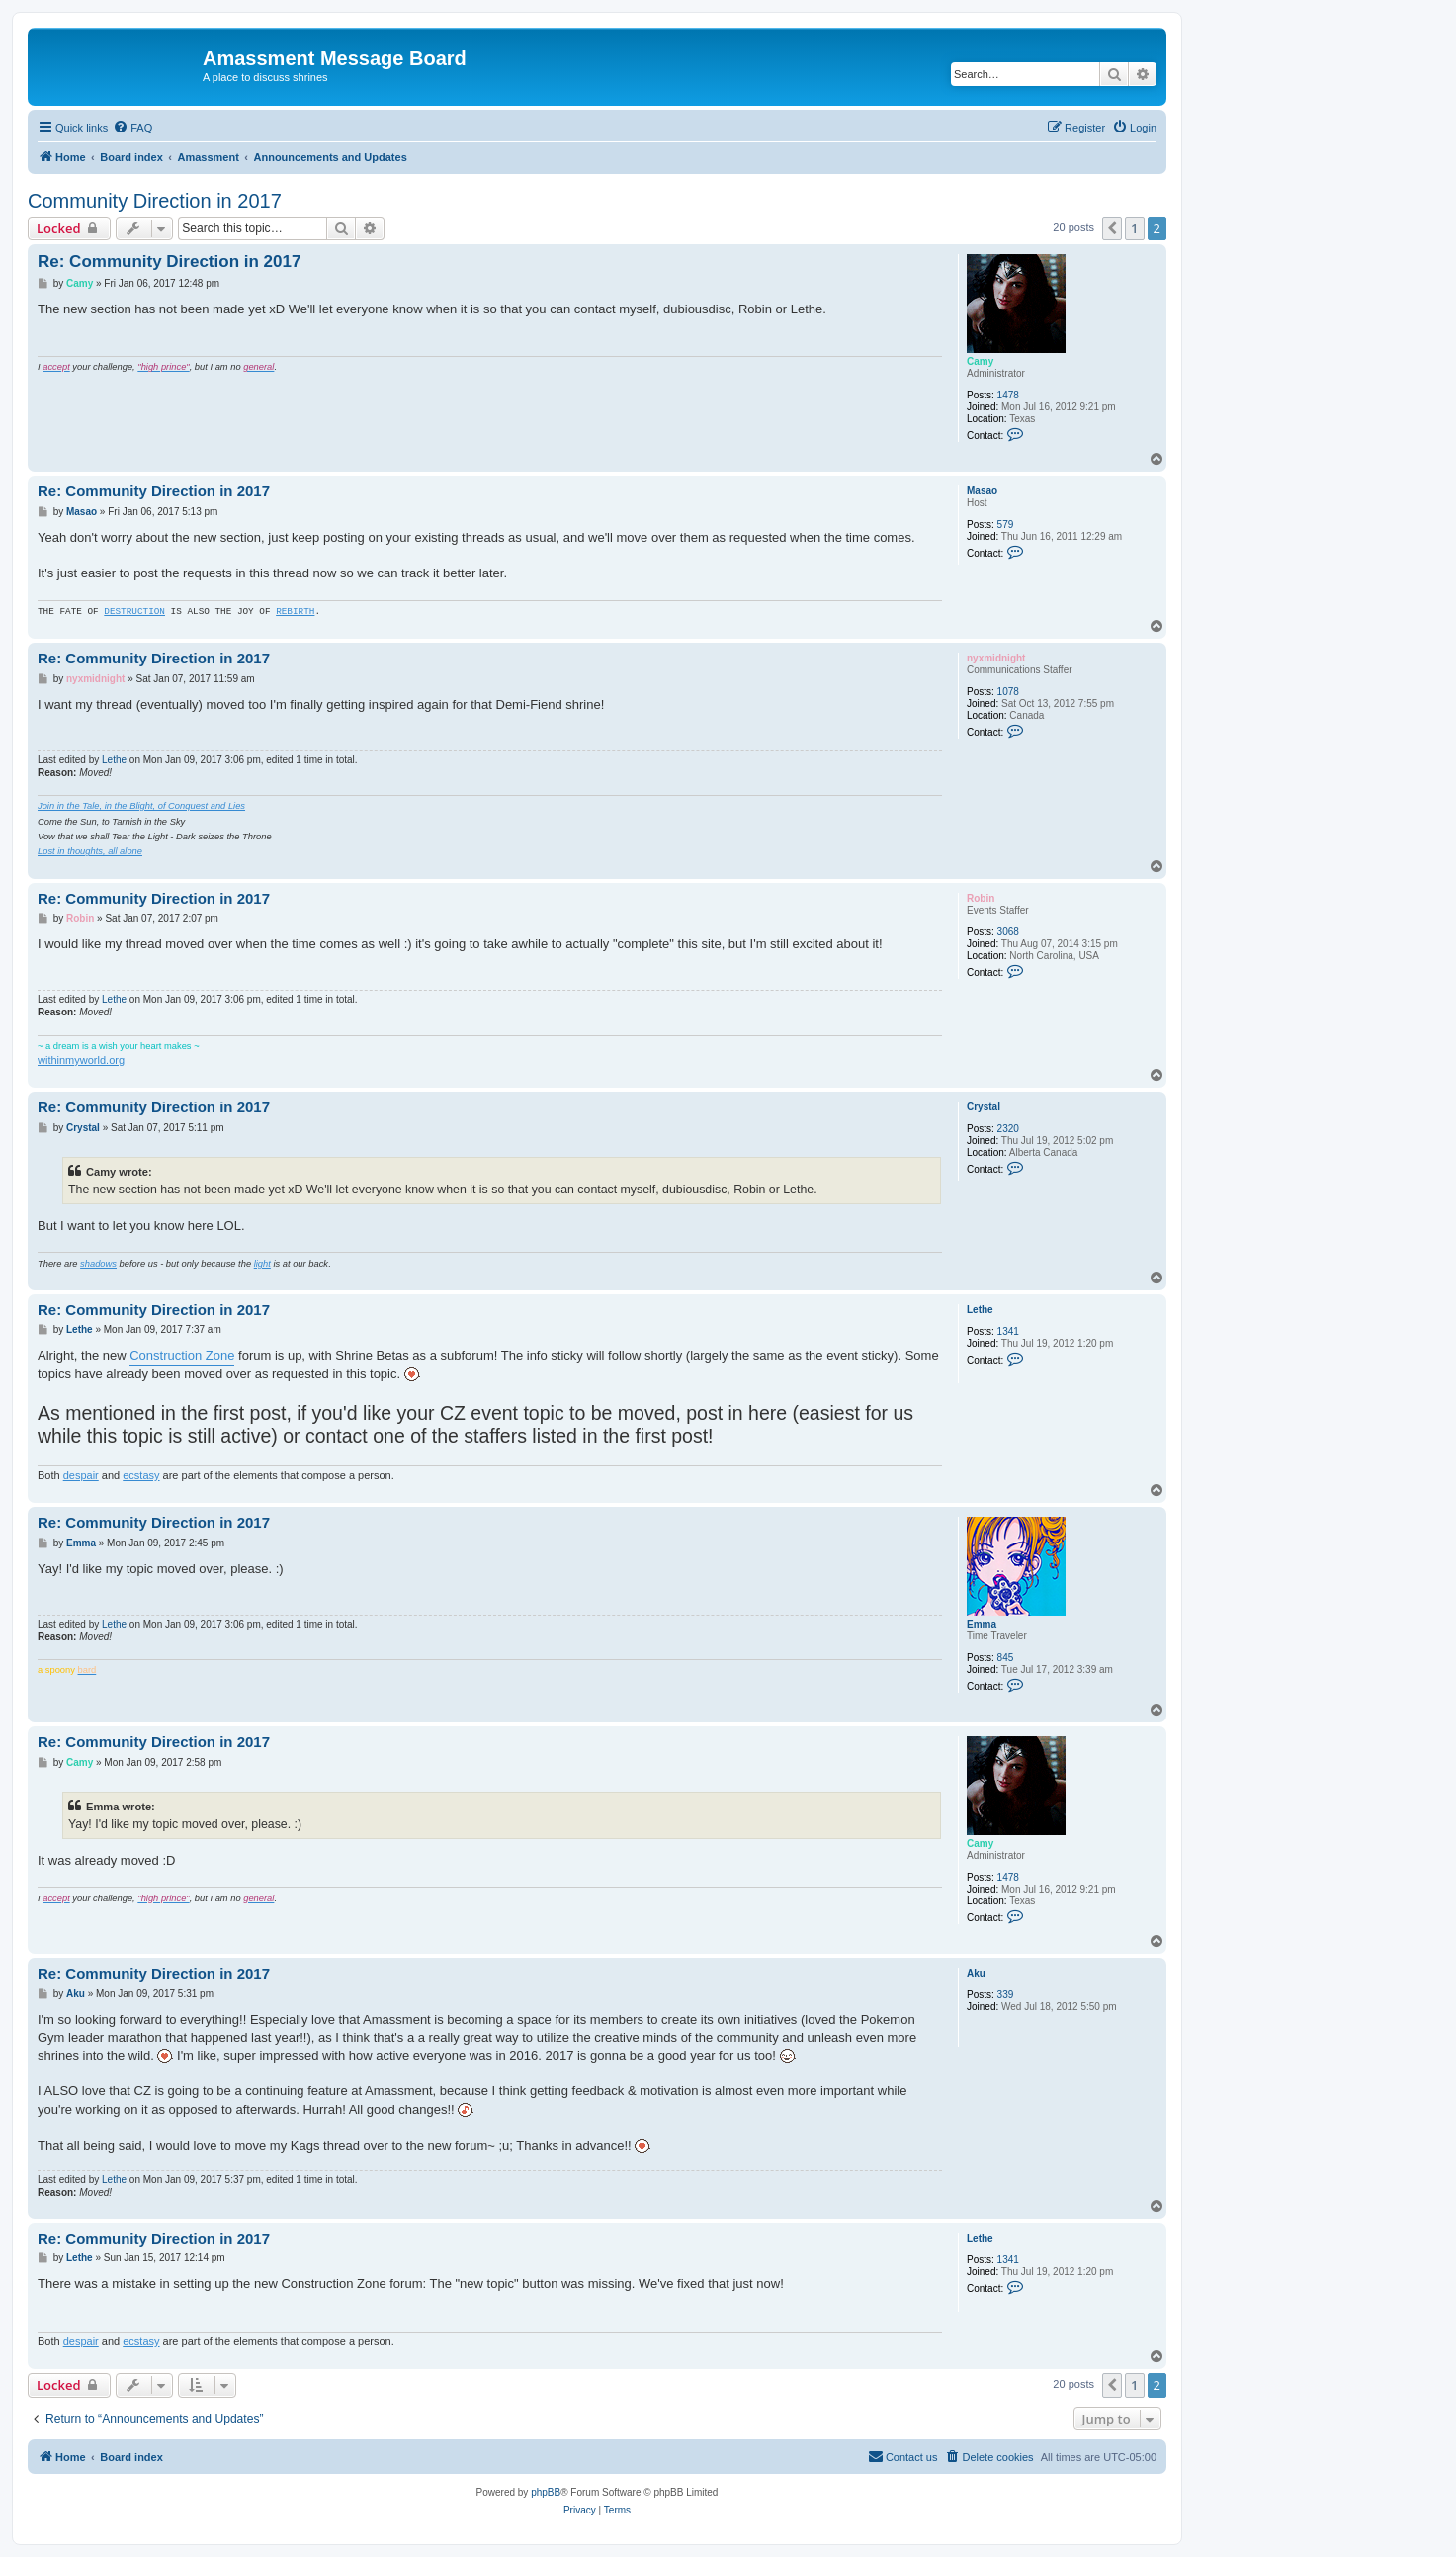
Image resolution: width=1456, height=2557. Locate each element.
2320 (1008, 1128)
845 (1005, 1657)
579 (1005, 524)
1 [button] (1134, 228)
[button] (1112, 228)
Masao (982, 490)
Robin (980, 898)
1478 (1008, 395)
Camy (980, 361)
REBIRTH (295, 612)
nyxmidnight (996, 658)
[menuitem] (132, 127)
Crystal (983, 1107)
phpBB (545, 2492)
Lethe (114, 759)
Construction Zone (181, 1355)
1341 (1008, 1331)
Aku (976, 1973)
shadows (98, 1264)
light (262, 1264)
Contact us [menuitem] (903, 2456)
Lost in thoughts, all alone (90, 851)
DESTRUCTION (134, 612)
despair (81, 1475)
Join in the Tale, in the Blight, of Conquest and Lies (141, 806)
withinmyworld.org (81, 1060)
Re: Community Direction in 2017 (169, 261)
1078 (1008, 691)
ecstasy (141, 1475)
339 (1005, 1994)
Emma (981, 1624)
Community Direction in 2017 (155, 201)
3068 (1008, 931)
